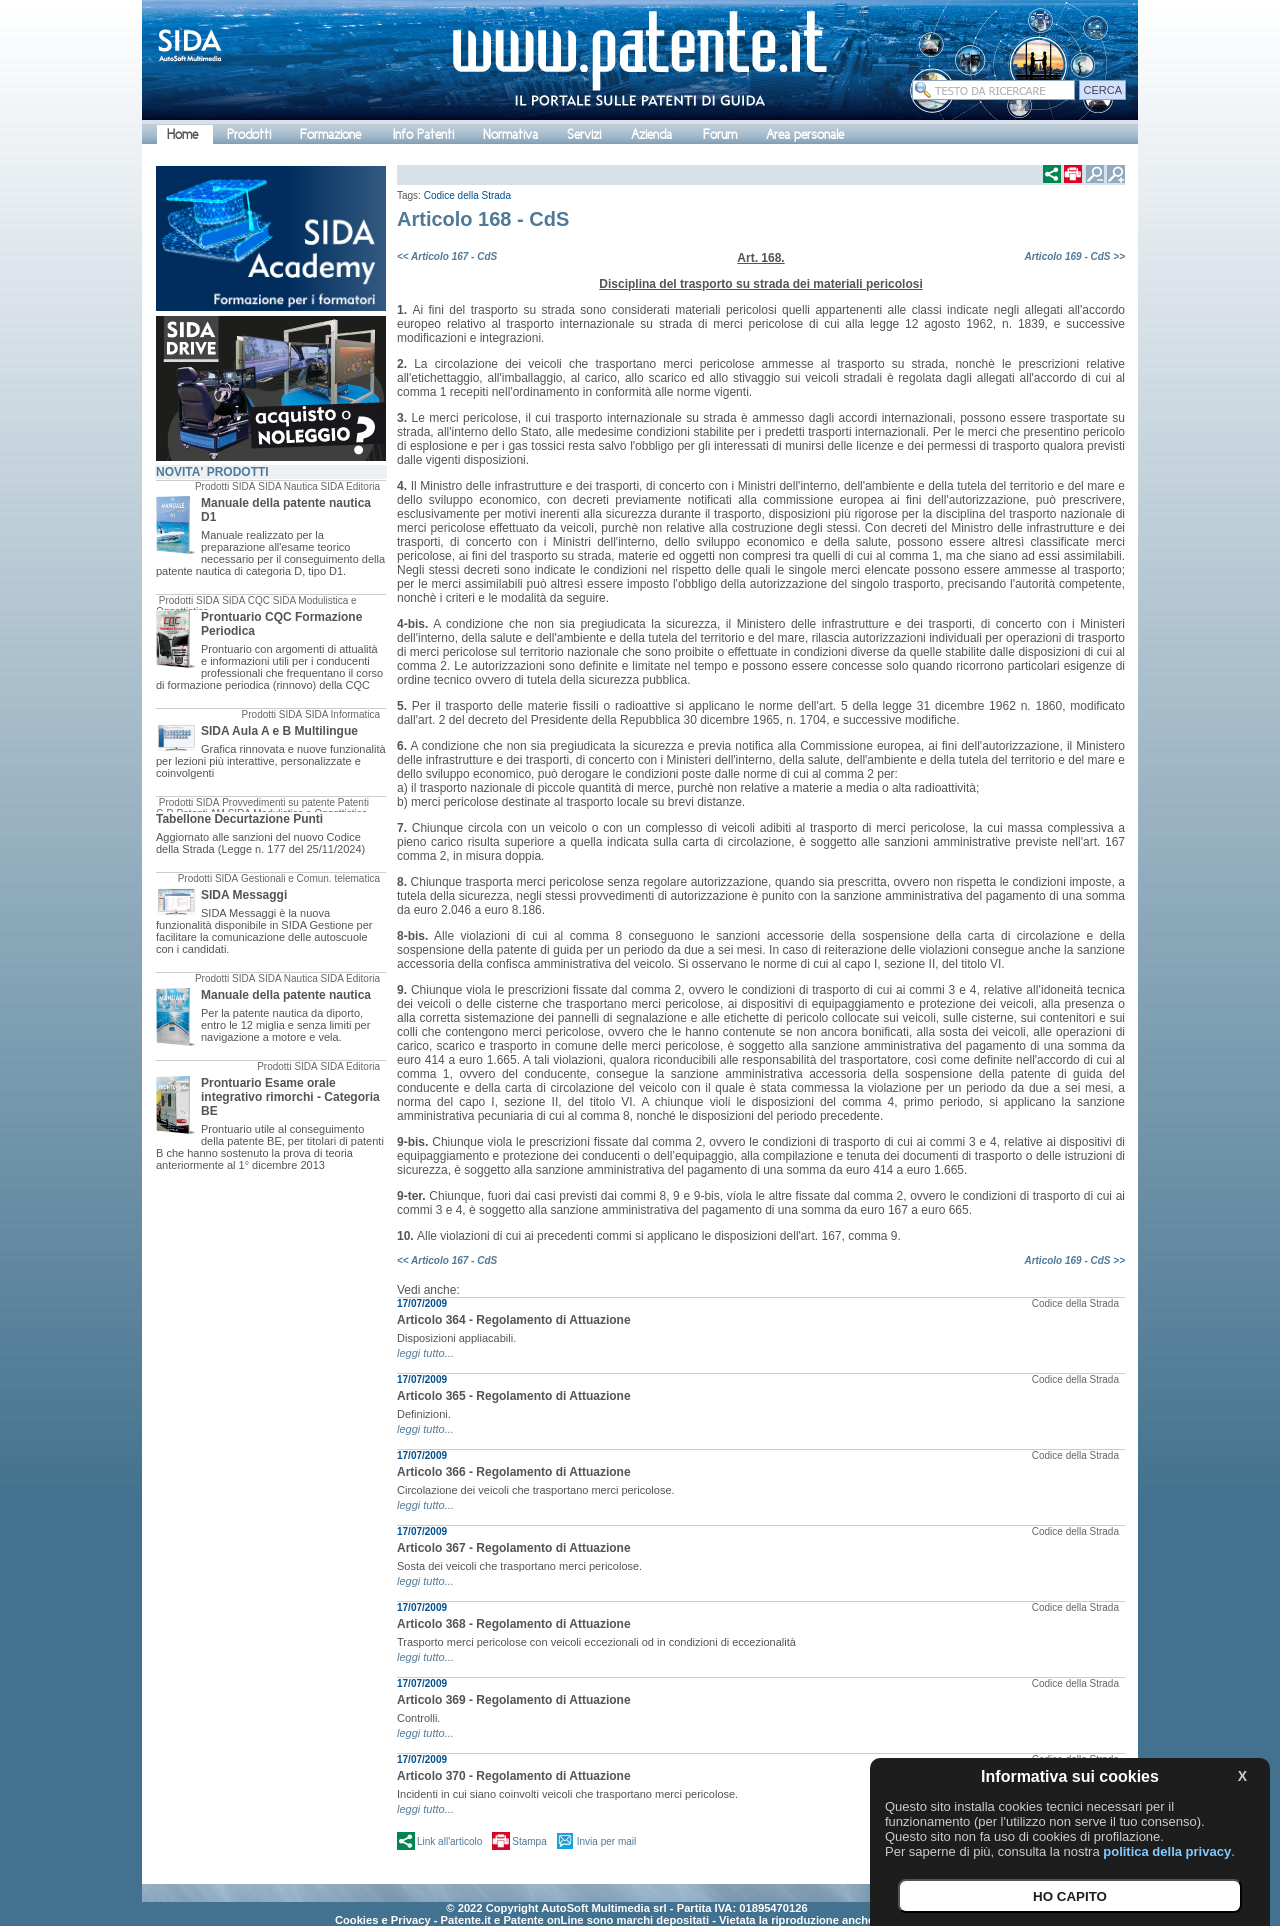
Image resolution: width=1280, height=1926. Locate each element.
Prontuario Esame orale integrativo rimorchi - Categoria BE (290, 1097)
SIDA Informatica (342, 714)
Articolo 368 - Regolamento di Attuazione (514, 1624)
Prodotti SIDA (225, 486)
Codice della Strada (467, 195)
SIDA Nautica (287, 486)
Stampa (529, 1841)
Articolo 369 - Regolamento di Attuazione (514, 1700)
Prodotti (249, 134)
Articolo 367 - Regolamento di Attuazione (514, 1548)
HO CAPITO (1070, 1896)
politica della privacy (1167, 1851)
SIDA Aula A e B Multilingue (279, 731)
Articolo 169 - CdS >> (1074, 256)
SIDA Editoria (350, 486)
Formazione (330, 134)
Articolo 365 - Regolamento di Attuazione (514, 1396)
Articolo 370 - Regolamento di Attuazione (514, 1776)
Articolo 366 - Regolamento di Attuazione (514, 1472)
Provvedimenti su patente (278, 802)
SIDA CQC (246, 600)
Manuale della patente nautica (286, 995)
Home (182, 134)
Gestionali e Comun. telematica (310, 878)
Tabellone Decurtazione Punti (239, 819)
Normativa (510, 134)
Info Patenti (423, 134)
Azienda (651, 134)
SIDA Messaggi (244, 895)
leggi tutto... (425, 1353)
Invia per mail (606, 1841)
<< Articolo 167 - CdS (447, 256)
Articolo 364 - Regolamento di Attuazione (514, 1320)
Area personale (805, 134)
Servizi (584, 134)
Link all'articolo (449, 1841)
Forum (720, 134)
